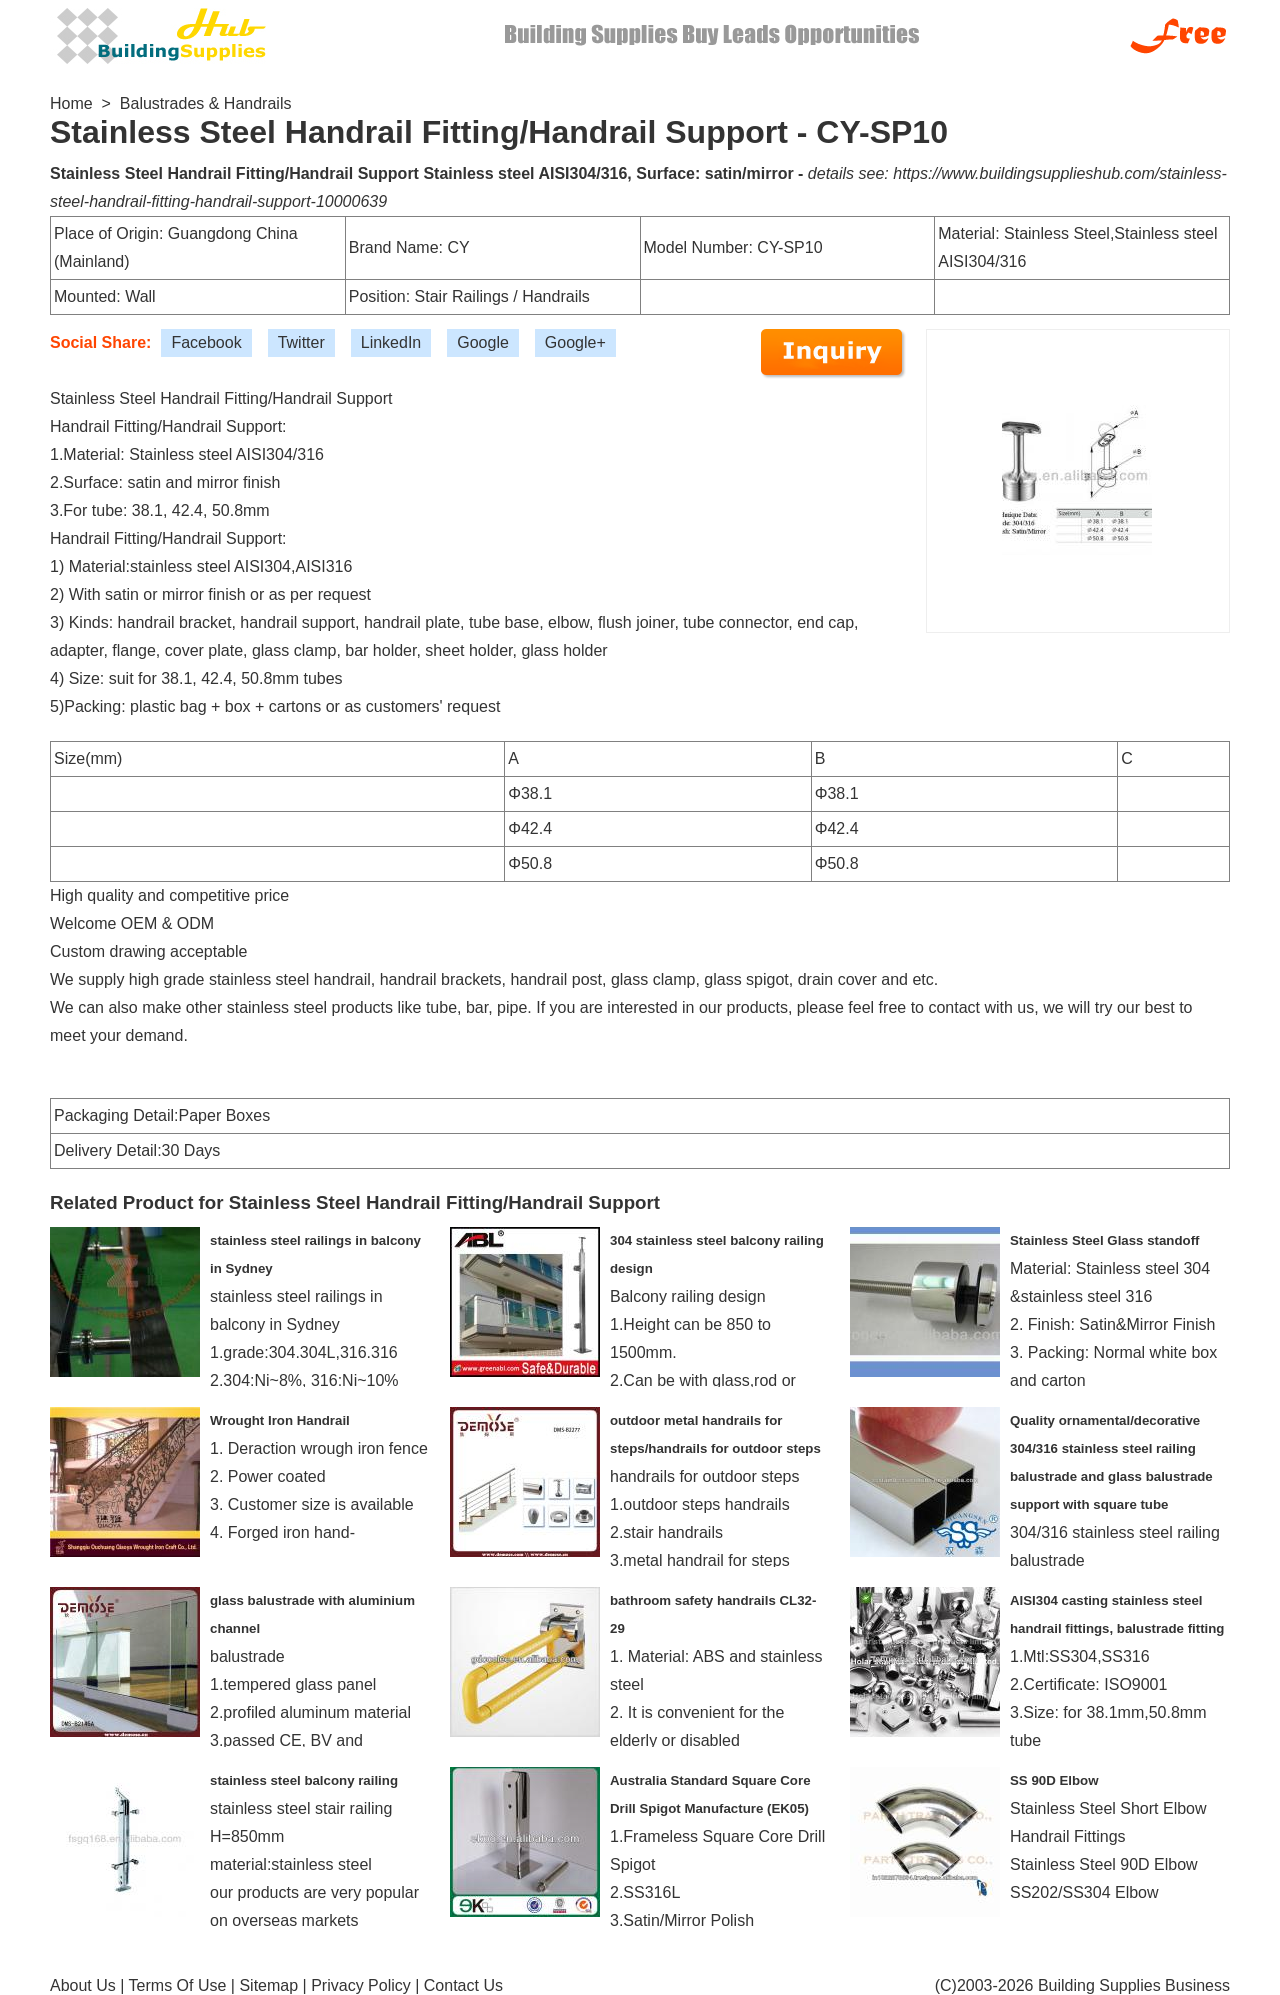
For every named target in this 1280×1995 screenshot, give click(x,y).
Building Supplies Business (1134, 1985)
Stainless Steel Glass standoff (1104, 1240)
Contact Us (463, 1985)
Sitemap (268, 1985)
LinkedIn (391, 342)
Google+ (575, 342)
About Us (83, 1985)
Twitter (301, 342)
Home (71, 103)
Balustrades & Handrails (206, 103)
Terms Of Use (178, 1985)
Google (483, 342)
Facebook (206, 342)
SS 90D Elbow (1054, 1780)
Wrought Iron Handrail (280, 1420)
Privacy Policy (361, 1985)
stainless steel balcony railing (304, 1780)
